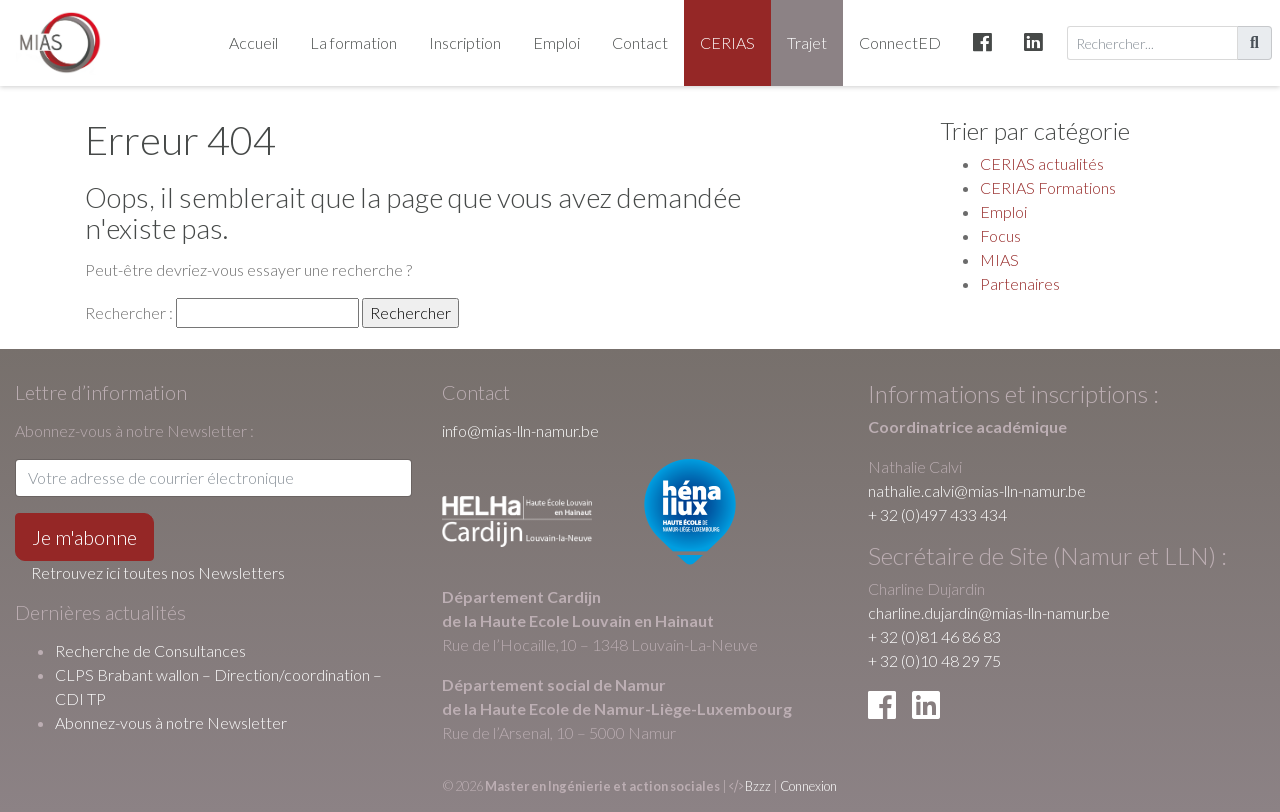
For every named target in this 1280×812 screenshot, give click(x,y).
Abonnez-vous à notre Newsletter (171, 722)
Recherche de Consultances (150, 650)
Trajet (807, 42)
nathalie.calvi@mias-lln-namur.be (977, 490)
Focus (1000, 235)
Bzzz (758, 786)
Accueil (253, 42)
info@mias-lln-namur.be (520, 430)
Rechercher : (129, 312)
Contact (640, 42)
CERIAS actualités (1042, 163)
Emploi (556, 42)
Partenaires (1020, 283)
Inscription (465, 42)
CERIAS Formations (1048, 187)
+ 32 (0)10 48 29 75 (934, 660)
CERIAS (727, 42)
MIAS (999, 259)
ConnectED (900, 42)
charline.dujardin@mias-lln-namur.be (989, 612)
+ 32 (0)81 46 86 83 (934, 636)
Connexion (808, 786)
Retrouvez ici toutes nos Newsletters (158, 572)
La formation (353, 42)
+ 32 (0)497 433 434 (937, 514)
